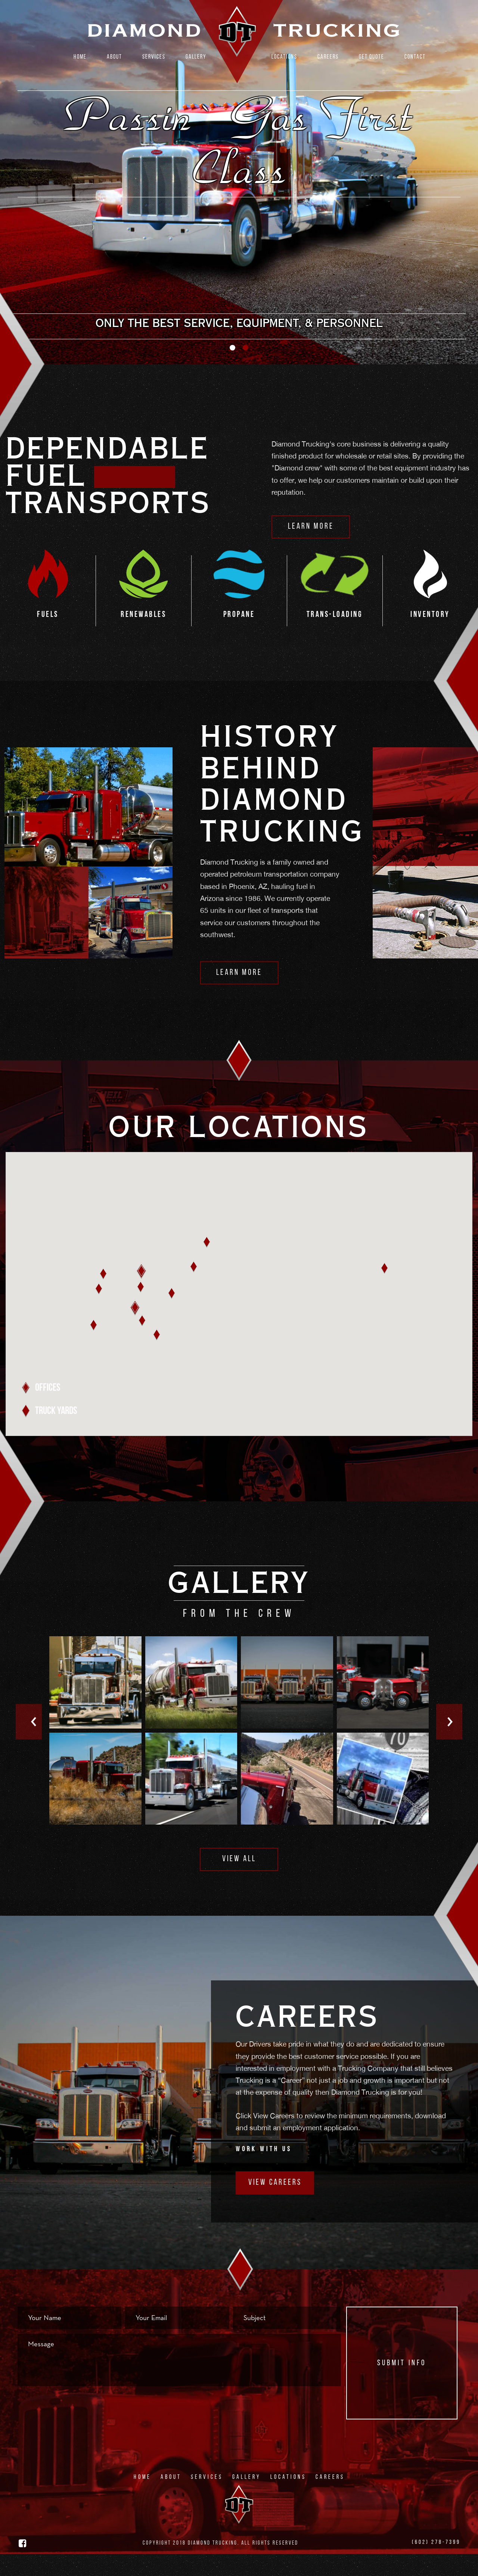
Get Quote (371, 57)
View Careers (275, 2204)
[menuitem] (80, 58)
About (114, 57)
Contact (415, 57)
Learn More (311, 549)
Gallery (196, 57)
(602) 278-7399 (436, 2565)
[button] (135, 1330)
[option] (239, 193)
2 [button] (245, 370)
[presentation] (74, 2428)
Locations (284, 57)
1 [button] (232, 370)
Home (80, 57)
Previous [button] (30, 1744)
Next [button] (448, 1744)
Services (153, 57)
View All (239, 1881)
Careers (328, 57)
